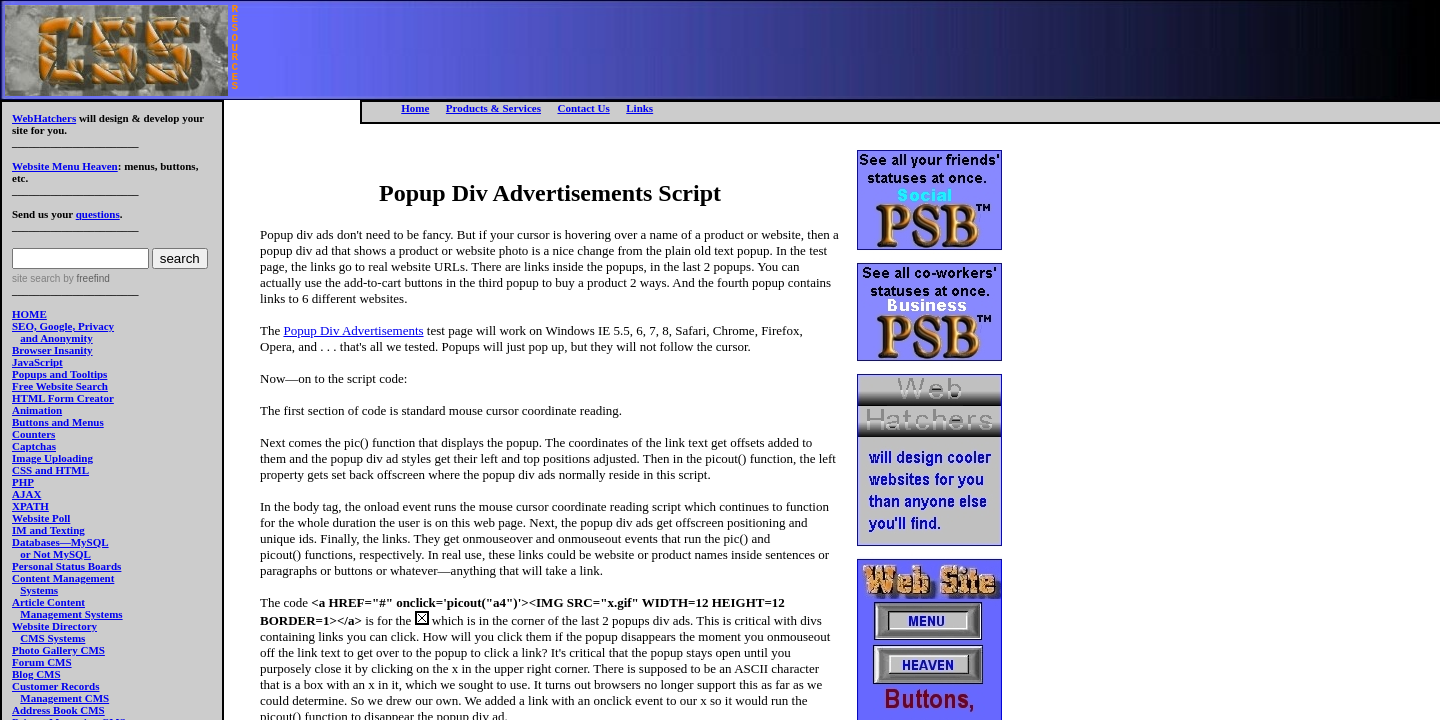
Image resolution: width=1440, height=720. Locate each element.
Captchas (34, 446)
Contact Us (583, 108)
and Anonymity (56, 338)
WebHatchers (44, 118)
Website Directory (54, 626)
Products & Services (493, 108)
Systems (39, 590)
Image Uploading (52, 458)
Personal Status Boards (66, 566)
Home (415, 108)
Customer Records (55, 686)
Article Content (48, 602)
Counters (33, 434)
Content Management (63, 578)
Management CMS (64, 698)
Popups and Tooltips (59, 374)
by (84, 278)
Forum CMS (42, 662)
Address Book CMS (58, 710)
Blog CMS (36, 674)
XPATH (30, 506)
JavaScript (37, 362)
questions (98, 214)
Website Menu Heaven (65, 166)
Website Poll (41, 518)
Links (639, 108)
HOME (29, 314)
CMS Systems (52, 638)
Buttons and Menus (58, 422)
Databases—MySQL (60, 542)
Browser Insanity (52, 350)
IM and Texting (48, 530)
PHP (23, 482)
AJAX (26, 494)
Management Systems (71, 614)
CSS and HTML (50, 470)
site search (36, 278)
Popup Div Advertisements (353, 330)
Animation (37, 410)
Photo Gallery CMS (58, 650)
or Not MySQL (55, 554)
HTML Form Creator (63, 398)
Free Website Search (60, 386)
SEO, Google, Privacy (63, 326)
